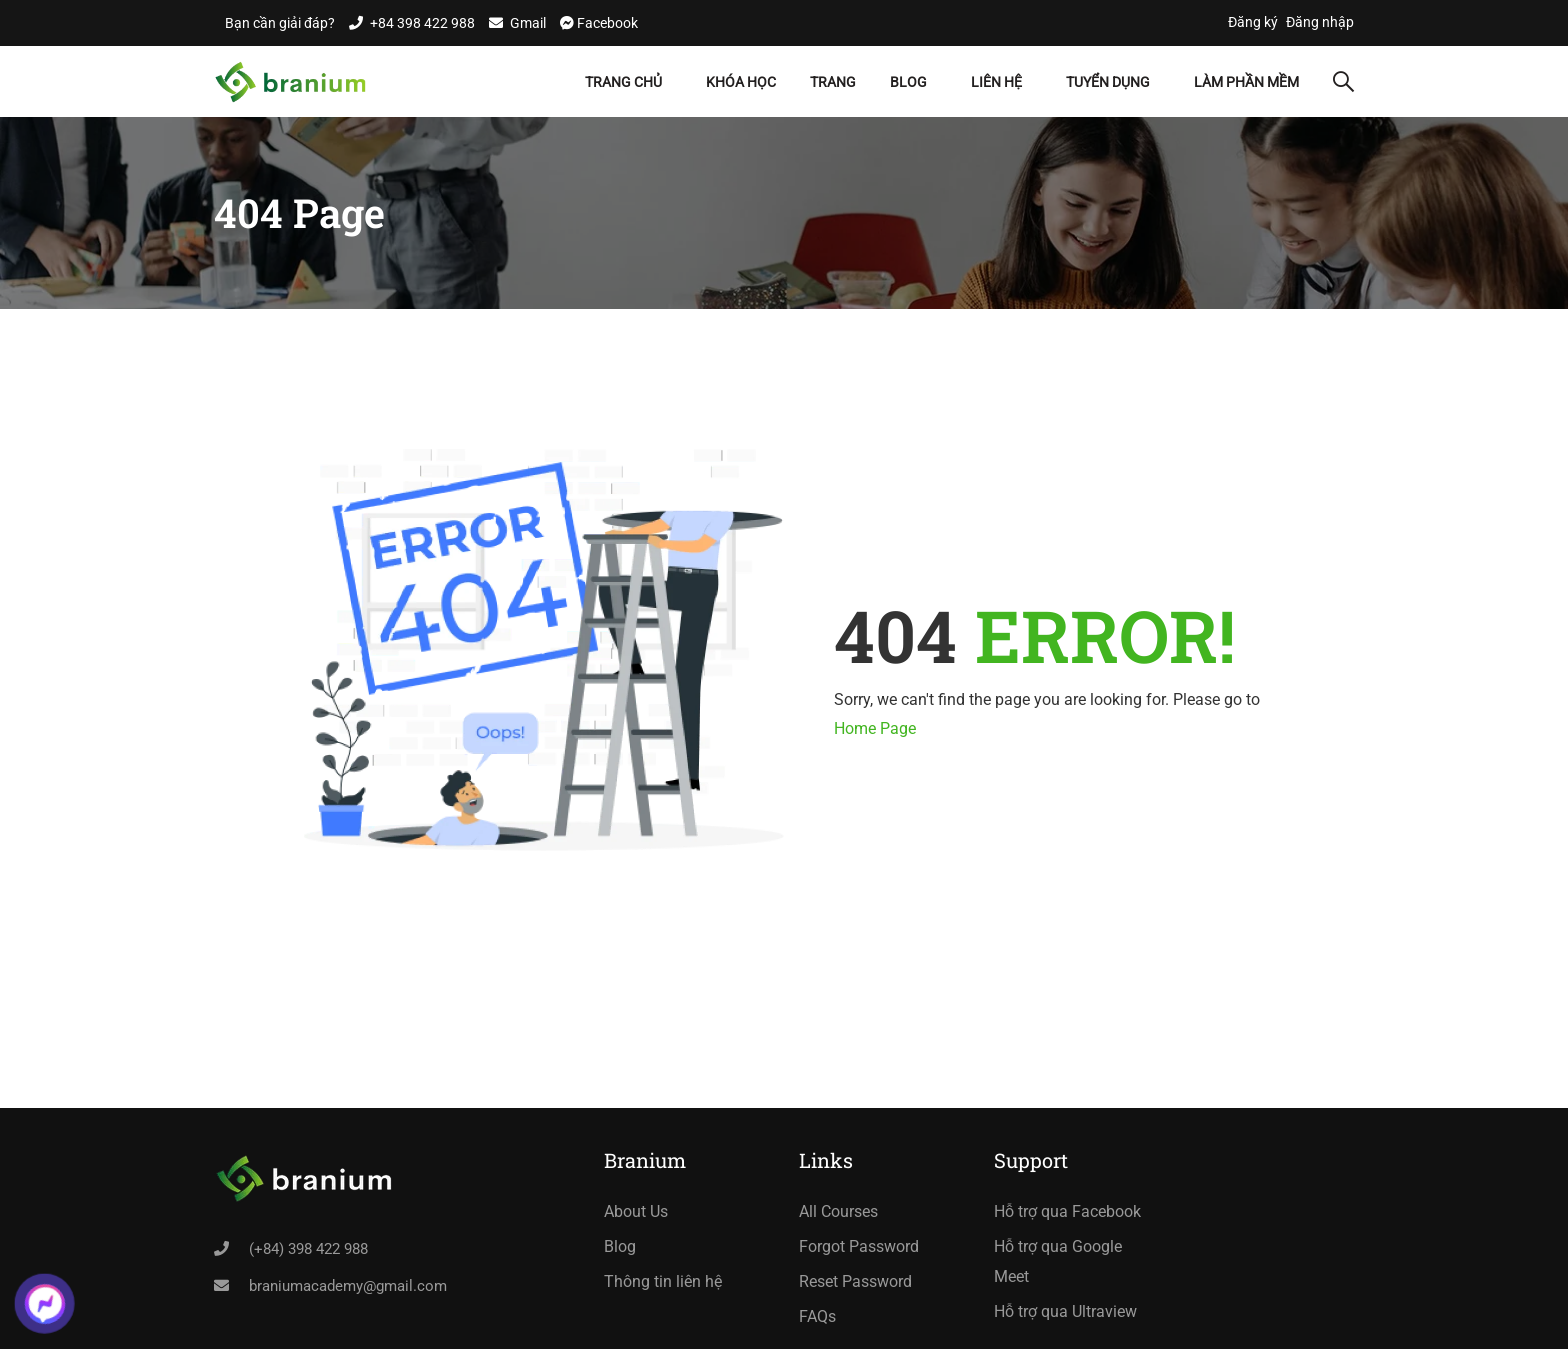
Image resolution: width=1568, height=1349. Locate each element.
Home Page (875, 728)
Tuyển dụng (1108, 82)
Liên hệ (996, 82)
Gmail (528, 23)
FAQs (817, 1316)
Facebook (606, 23)
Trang (833, 82)
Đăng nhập (1320, 22)
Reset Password (855, 1281)
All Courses (838, 1211)
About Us (636, 1211)
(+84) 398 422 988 (308, 1249)
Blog (908, 82)
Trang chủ (623, 82)
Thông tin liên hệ (663, 1281)
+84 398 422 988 (422, 23)
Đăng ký (1253, 22)
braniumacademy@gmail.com (348, 1286)
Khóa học (741, 82)
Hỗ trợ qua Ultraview (1065, 1311)
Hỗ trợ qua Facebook (1067, 1211)
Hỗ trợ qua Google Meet (1058, 1261)
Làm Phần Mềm (1246, 82)
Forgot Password (859, 1246)
